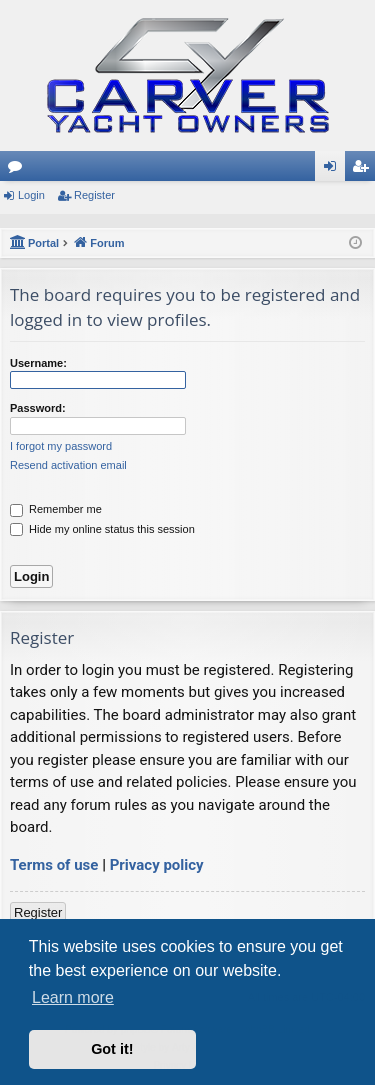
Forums (19, 170)
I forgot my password (61, 446)
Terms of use (54, 865)
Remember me (56, 509)
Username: (38, 363)
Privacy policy (157, 865)
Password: (38, 408)
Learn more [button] (73, 997)
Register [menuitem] (364, 170)
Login (31, 195)
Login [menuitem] (334, 170)
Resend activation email (68, 465)
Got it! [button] (112, 1049)
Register (94, 195)
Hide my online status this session (102, 529)
